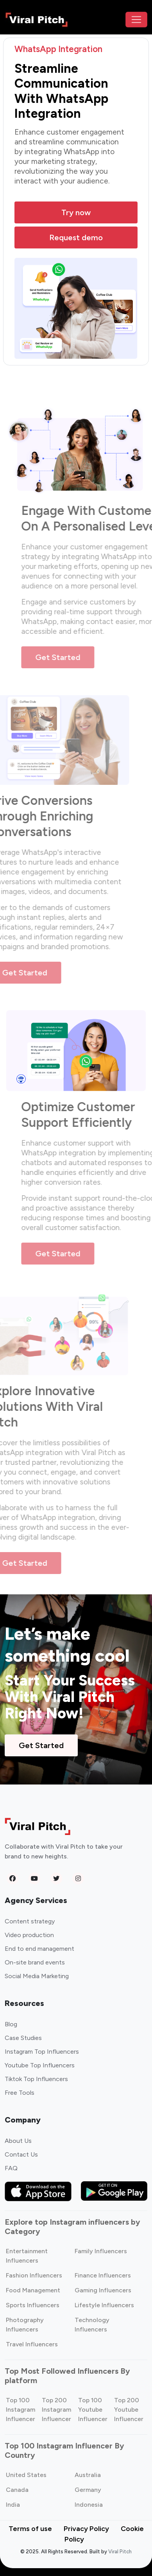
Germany (88, 2489)
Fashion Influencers (34, 2275)
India (13, 2504)
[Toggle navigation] (136, 19)
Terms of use (30, 2528)
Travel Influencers (32, 2344)
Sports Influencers (32, 2305)
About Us (18, 2140)
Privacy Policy (86, 2528)
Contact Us (21, 2154)
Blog (11, 2024)
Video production (29, 1935)
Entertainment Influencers (27, 2255)
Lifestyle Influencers (104, 2305)
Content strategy (30, 1921)
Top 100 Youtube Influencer (92, 2409)
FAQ (11, 2168)
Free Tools (19, 2092)
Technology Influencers (92, 2324)
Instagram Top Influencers (42, 2051)
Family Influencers (101, 2251)
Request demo (76, 237)
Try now (76, 212)
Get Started (65, 657)
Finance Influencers (103, 2275)
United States (26, 2475)
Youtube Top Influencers (40, 2065)
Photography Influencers (25, 2324)
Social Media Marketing (37, 1976)
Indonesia (89, 2504)
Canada (17, 2489)
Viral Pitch (120, 2551)
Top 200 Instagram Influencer (56, 2409)
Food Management (33, 2290)
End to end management (39, 1948)
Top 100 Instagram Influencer (20, 2409)
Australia (88, 2475)
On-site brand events (35, 1962)
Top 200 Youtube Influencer (128, 2409)
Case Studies (23, 2038)
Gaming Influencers (103, 2290)
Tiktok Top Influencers (36, 2079)
